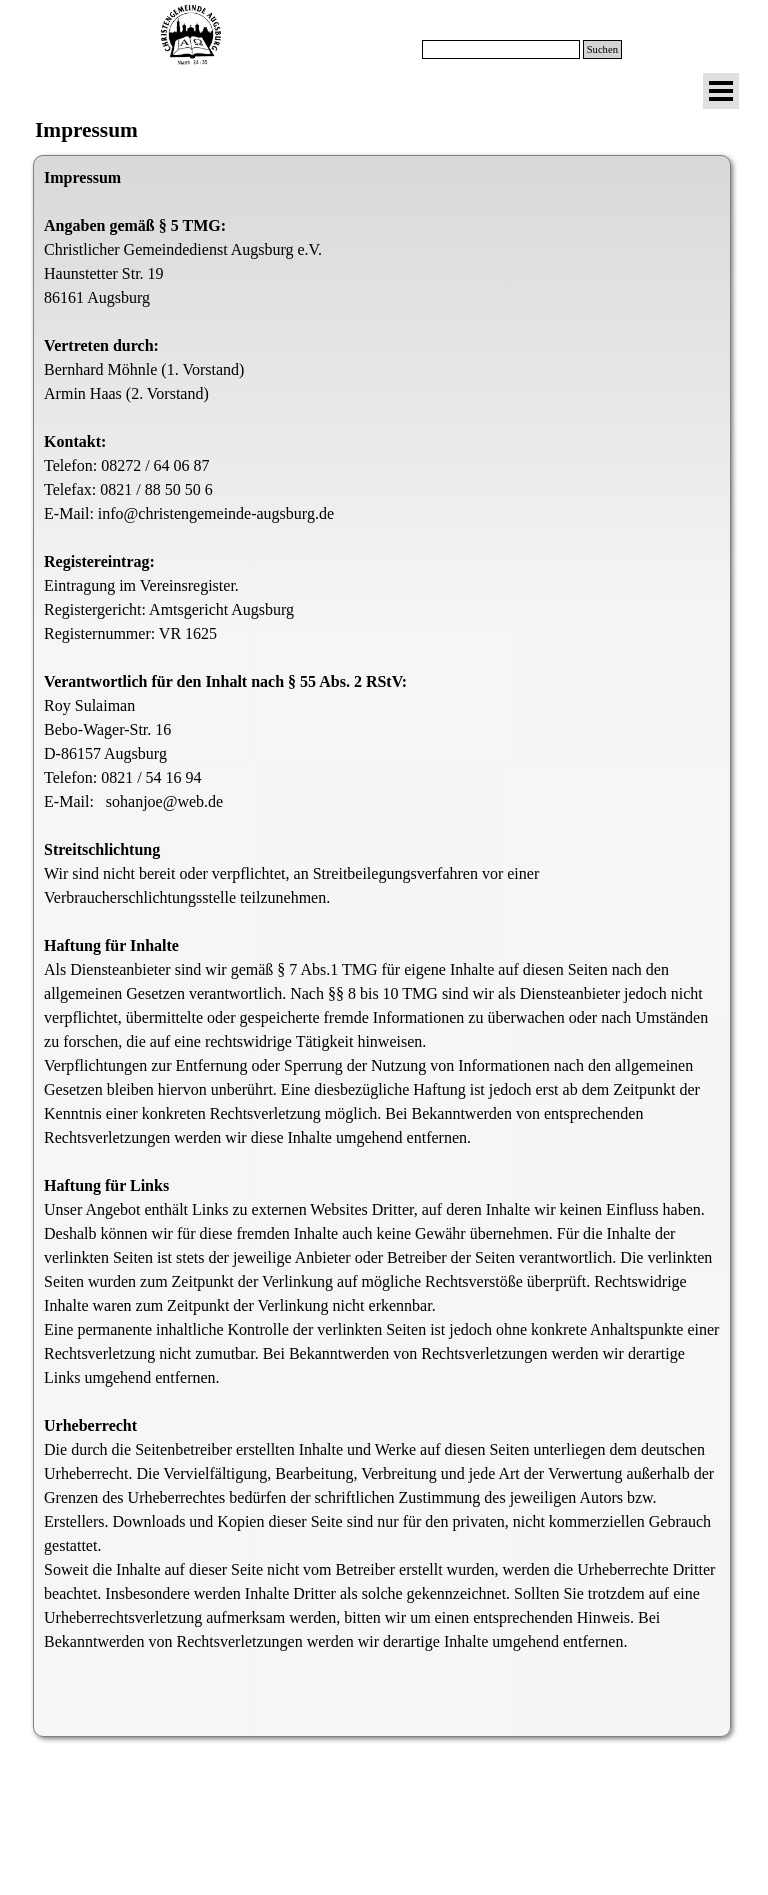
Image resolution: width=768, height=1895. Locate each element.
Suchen (602, 49)
